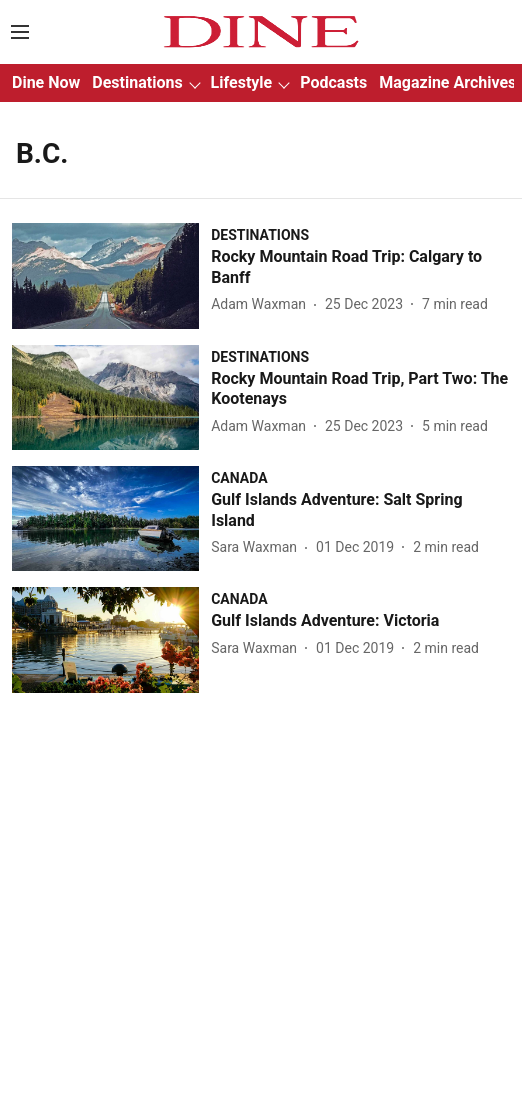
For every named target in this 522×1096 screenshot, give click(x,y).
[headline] (360, 268)
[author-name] (262, 304)
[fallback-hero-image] (111, 275)
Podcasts (333, 82)
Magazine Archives (447, 82)
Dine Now (46, 82)
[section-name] (260, 234)
